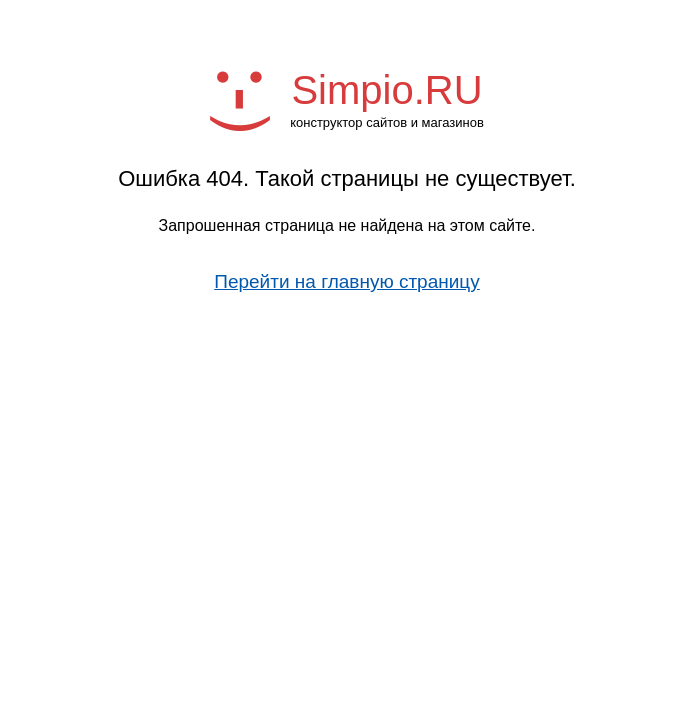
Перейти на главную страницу (347, 281)
